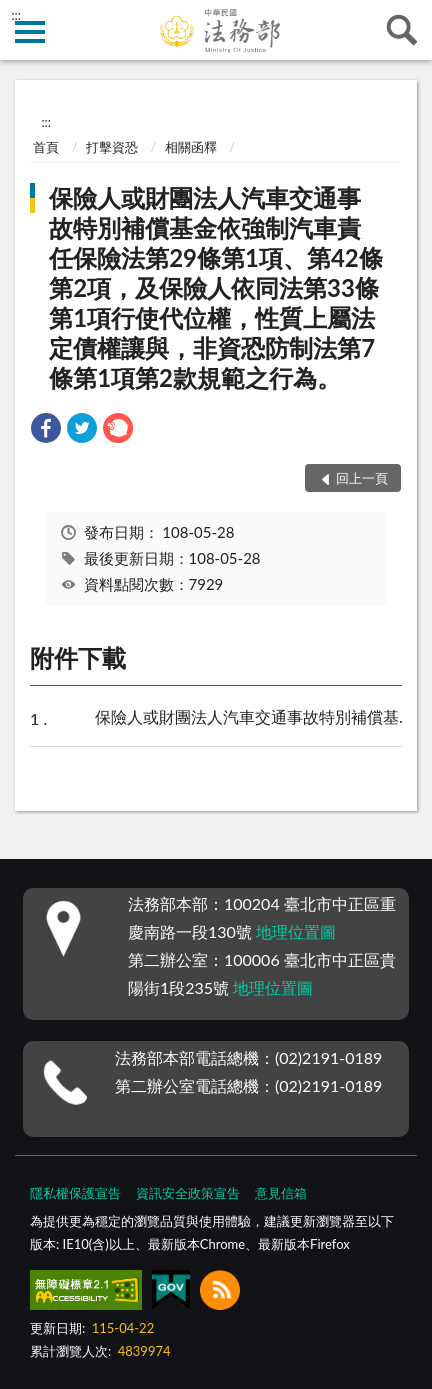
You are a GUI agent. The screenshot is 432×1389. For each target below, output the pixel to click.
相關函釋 (191, 147)
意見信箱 (281, 1193)
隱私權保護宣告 (75, 1193)
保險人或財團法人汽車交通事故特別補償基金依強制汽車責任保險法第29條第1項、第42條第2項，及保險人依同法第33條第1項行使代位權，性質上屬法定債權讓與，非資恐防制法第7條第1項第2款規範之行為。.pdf (253, 718)
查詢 (402, 30)
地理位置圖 (296, 931)
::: (16, 15)
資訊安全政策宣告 (188, 1193)
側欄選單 (30, 32)
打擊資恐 (112, 147)
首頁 (46, 147)
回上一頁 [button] (362, 478)
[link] (46, 430)
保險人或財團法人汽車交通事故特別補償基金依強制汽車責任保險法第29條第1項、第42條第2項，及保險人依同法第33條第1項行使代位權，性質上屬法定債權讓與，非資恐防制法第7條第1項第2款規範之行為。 (216, 287)
